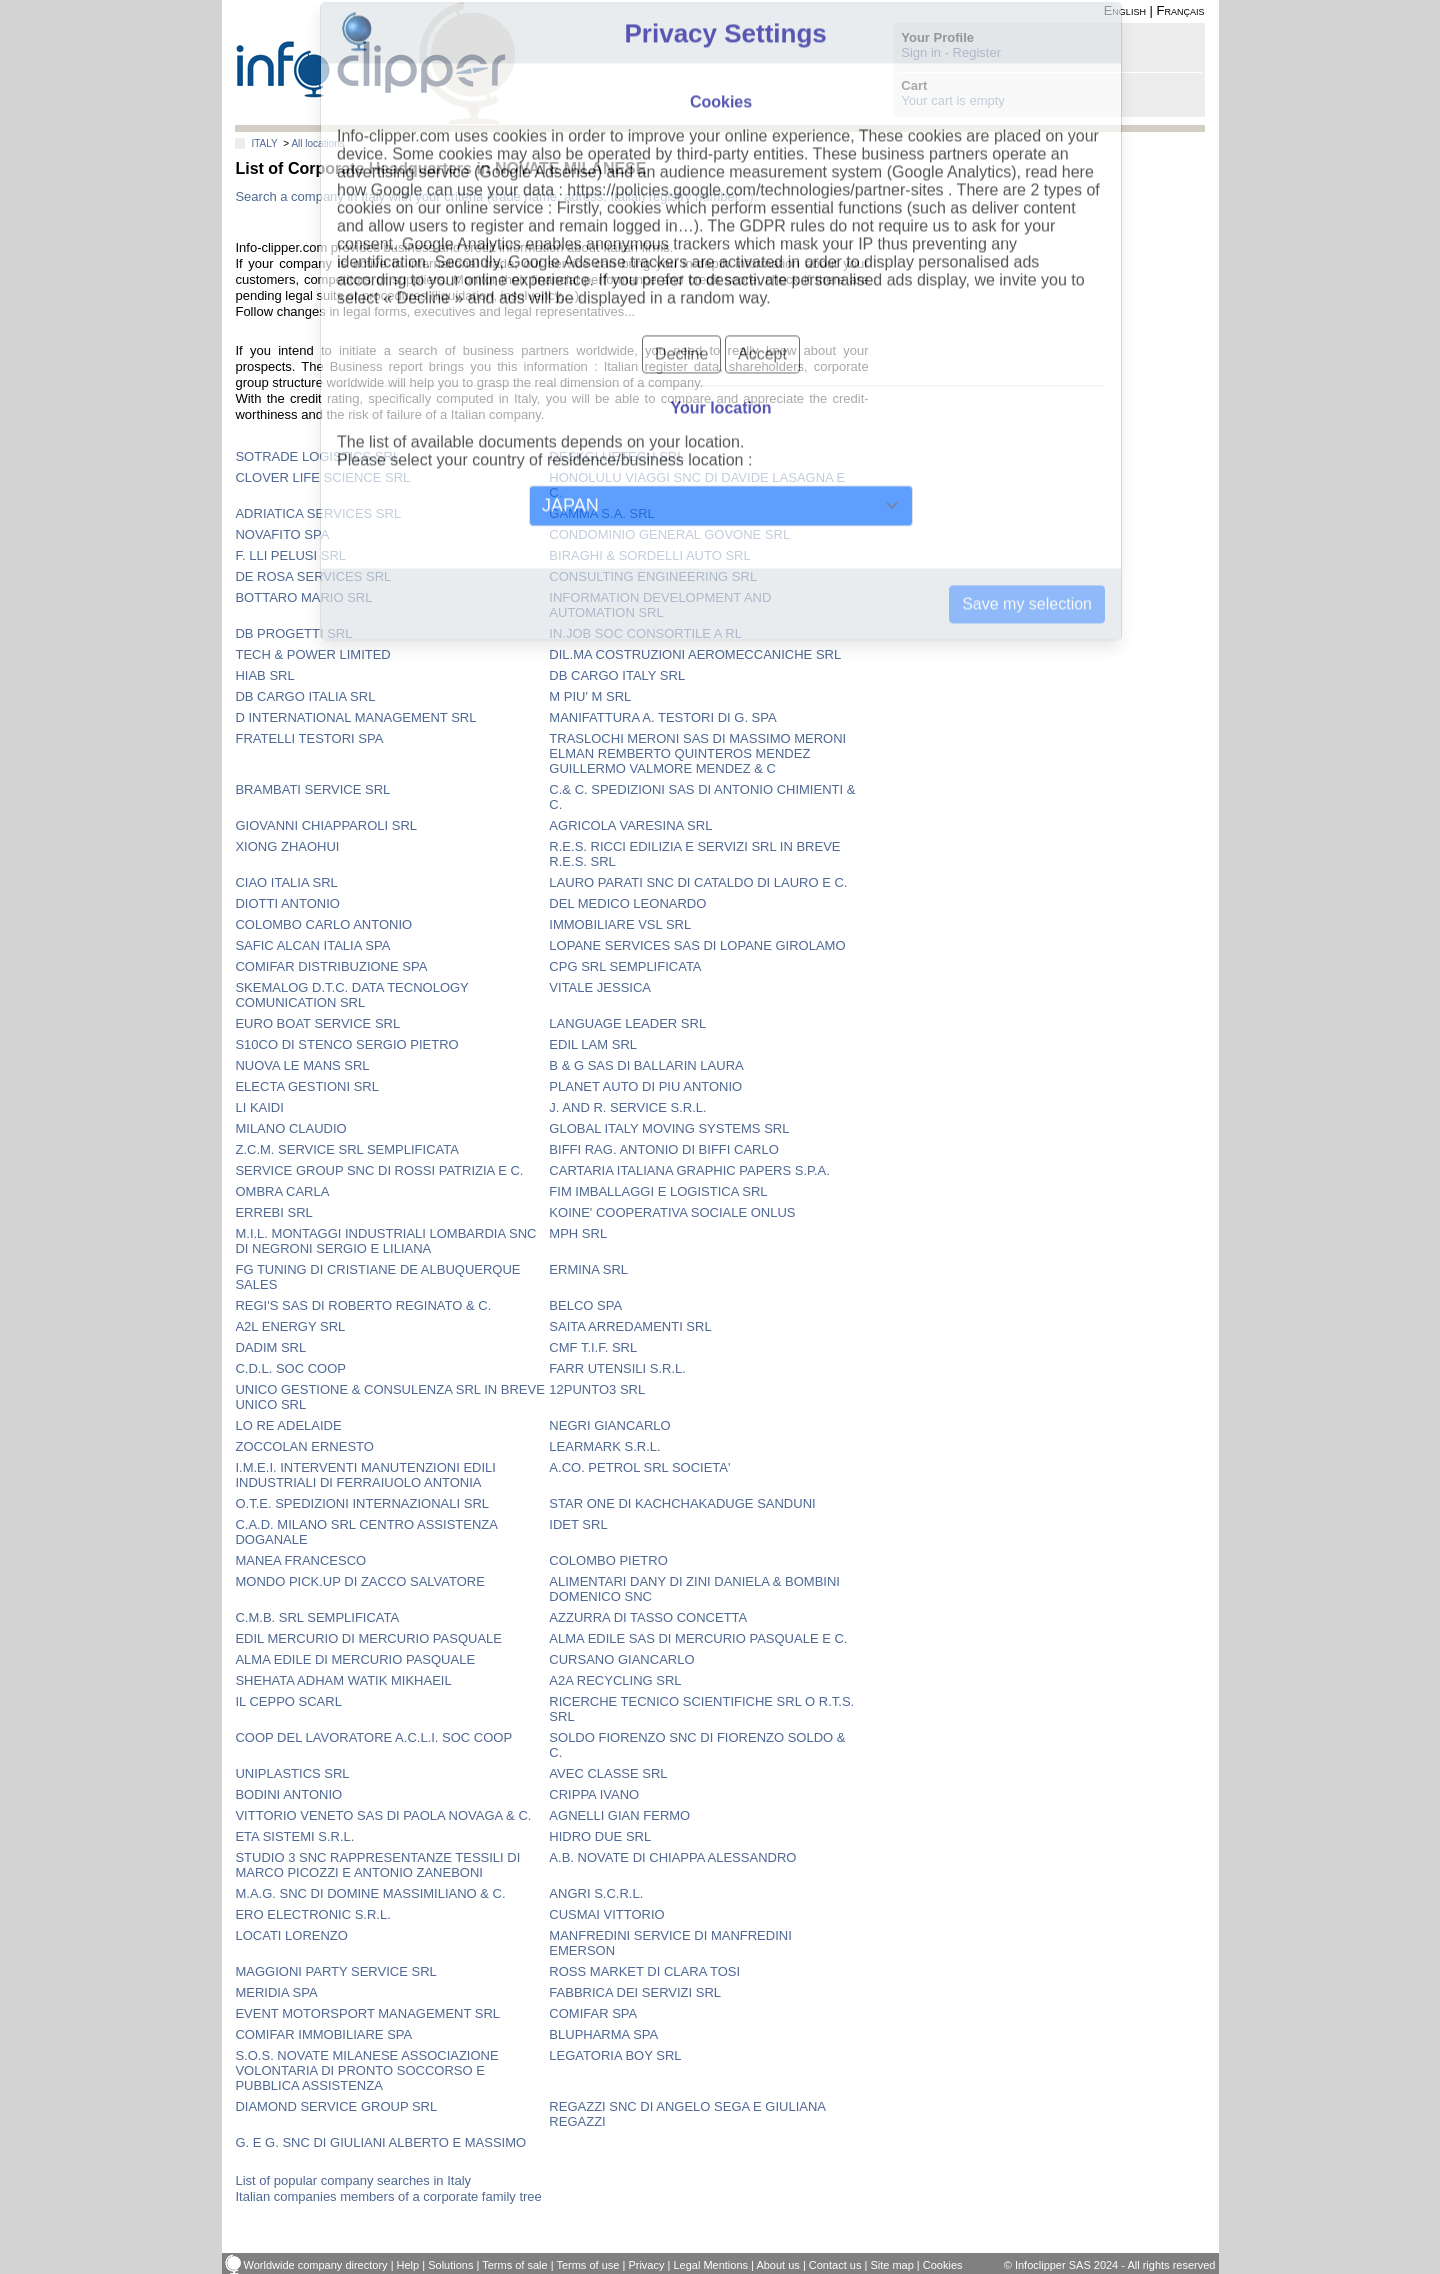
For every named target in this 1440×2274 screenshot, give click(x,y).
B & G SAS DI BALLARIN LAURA (646, 1065)
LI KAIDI (259, 1107)
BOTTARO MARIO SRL (303, 597)
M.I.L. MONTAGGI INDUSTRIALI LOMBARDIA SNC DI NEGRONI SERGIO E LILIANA (385, 1241)
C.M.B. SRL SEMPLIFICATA (317, 1617)
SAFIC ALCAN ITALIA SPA (312, 945)
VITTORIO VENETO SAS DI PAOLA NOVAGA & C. (383, 1815)
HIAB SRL (264, 675)
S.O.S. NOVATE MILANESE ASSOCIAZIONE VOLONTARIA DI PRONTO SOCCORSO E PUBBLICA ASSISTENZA (366, 2070)
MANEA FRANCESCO (300, 1560)
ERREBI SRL (273, 1212)
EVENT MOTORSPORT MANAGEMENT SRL (367, 2013)
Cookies (943, 2265)
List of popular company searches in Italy (353, 2180)
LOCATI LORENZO (291, 1935)
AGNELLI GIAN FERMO (619, 1815)
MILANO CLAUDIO (290, 1128)
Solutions (450, 2265)
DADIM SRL (270, 1347)
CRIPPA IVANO (594, 1794)
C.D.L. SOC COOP (290, 1368)
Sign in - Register (951, 52)
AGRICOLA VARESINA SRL (630, 825)
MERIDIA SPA (276, 1992)
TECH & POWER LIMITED (312, 654)
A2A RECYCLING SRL (615, 1680)
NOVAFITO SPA (282, 534)
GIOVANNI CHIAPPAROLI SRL (326, 825)
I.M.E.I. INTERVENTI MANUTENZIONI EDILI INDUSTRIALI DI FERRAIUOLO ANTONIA (365, 1475)
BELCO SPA (585, 1305)
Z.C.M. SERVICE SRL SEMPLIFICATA (346, 1149)
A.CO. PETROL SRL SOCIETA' (639, 1467)
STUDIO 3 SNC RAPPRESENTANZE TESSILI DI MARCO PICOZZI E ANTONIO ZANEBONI (377, 1865)
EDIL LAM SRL (593, 1044)
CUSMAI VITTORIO (606, 1914)
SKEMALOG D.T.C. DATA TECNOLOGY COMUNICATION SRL (351, 995)
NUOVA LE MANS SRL (302, 1065)
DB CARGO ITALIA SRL (305, 696)
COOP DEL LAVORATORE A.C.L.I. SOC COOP (373, 1737)
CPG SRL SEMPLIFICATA (625, 966)
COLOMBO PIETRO (608, 1560)
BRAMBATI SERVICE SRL (312, 789)
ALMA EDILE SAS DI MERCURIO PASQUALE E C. (698, 1638)
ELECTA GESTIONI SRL (307, 1086)
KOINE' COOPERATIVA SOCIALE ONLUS (672, 1212)
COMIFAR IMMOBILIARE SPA (323, 2034)
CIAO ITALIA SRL (286, 882)
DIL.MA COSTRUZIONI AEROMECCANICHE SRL (695, 654)
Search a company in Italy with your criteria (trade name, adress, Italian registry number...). (496, 196)
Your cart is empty (953, 100)
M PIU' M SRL (590, 696)
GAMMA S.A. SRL (601, 513)
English (1125, 10)
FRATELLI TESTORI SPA (309, 738)
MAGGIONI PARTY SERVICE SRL (335, 1971)
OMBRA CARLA (282, 1191)
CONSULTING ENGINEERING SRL (653, 576)
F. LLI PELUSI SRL (290, 555)
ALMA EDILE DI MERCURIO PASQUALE (355, 1659)
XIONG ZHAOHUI (287, 846)
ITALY (264, 143)
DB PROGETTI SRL (293, 633)
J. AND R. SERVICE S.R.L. (627, 1107)
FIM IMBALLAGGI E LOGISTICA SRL (658, 1191)
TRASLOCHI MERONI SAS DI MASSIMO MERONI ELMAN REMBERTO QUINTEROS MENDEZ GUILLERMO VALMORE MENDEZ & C (697, 753)
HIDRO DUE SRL (600, 1836)
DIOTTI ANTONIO (287, 903)
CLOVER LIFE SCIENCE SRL (322, 477)
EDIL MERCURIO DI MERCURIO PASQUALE (368, 1638)
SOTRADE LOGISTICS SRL (317, 456)
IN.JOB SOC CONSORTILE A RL (645, 633)
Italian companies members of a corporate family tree (388, 2196)
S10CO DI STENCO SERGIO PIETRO (346, 1044)
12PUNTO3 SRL (597, 1389)
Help (408, 2265)
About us (777, 2265)
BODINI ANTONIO (288, 1794)
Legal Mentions (710, 2265)
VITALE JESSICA (600, 987)
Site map (891, 2265)
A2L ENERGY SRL (290, 1326)
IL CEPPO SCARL (288, 1701)
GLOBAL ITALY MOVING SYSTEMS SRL (669, 1128)
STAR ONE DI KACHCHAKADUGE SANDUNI (682, 1503)
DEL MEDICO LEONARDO (627, 903)
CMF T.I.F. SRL (593, 1347)
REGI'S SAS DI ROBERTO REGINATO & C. (363, 1305)
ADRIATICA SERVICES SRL (318, 513)
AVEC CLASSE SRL (608, 1773)
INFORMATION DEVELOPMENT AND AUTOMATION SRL (660, 605)
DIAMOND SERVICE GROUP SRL (336, 2106)
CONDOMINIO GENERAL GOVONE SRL (669, 534)
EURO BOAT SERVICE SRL (317, 1023)
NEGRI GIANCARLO (609, 1425)
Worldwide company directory (316, 2265)
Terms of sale (514, 2265)
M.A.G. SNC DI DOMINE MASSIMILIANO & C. (370, 1893)
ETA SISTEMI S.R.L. (294, 1836)
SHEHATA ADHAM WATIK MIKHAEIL (343, 1680)
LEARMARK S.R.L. (604, 1446)
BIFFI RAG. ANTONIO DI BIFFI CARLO (663, 1149)
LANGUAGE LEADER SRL (627, 1023)
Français (1181, 10)
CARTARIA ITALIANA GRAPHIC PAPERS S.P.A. (689, 1170)
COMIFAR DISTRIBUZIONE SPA (331, 966)
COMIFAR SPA (593, 2013)
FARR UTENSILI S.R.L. (617, 1368)
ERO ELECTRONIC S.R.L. (312, 1914)
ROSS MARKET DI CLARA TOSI (644, 1971)
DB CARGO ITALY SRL (617, 675)
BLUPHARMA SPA (603, 2034)
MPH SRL (578, 1233)
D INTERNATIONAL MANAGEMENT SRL (355, 717)
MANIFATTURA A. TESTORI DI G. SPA (662, 717)
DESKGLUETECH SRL (616, 456)
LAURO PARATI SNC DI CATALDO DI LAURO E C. (698, 882)
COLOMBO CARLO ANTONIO (323, 924)
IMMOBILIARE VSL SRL (620, 924)
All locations (317, 143)
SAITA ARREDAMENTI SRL (630, 1326)
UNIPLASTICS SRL (292, 1773)
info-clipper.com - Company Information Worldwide (375, 62)
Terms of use (587, 2265)
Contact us (835, 2265)
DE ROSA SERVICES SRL (313, 576)
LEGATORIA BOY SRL (615, 2055)
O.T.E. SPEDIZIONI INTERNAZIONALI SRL (362, 1503)
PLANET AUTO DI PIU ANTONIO (645, 1086)
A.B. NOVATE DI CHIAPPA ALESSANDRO (672, 1857)
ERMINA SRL (588, 1269)
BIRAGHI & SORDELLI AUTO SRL (649, 555)
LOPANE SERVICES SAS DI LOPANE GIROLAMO (697, 945)
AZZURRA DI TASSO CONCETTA (648, 1617)
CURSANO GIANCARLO (621, 1659)
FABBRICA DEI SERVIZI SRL (635, 1992)
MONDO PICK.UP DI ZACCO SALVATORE (359, 1581)
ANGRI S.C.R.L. (596, 1893)
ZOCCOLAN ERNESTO (304, 1446)
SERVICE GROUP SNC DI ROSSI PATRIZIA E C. (379, 1170)
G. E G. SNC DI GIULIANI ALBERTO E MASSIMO (380, 2142)
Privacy (646, 2265)
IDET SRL (578, 1524)
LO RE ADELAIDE (288, 1425)
